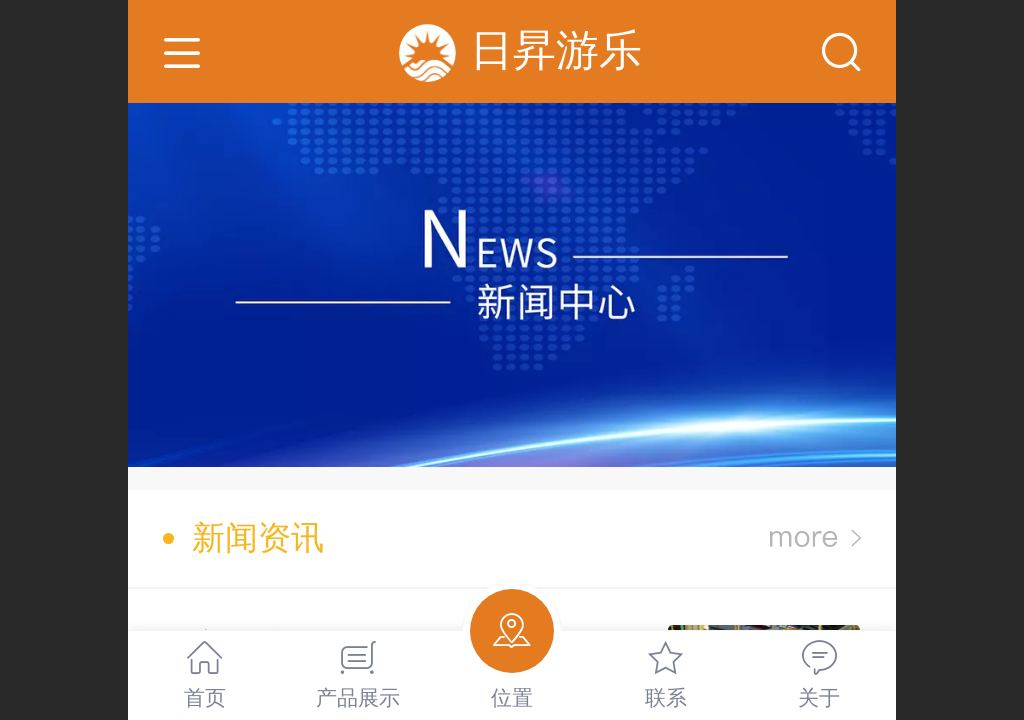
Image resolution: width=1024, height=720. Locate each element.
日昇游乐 (556, 50)
